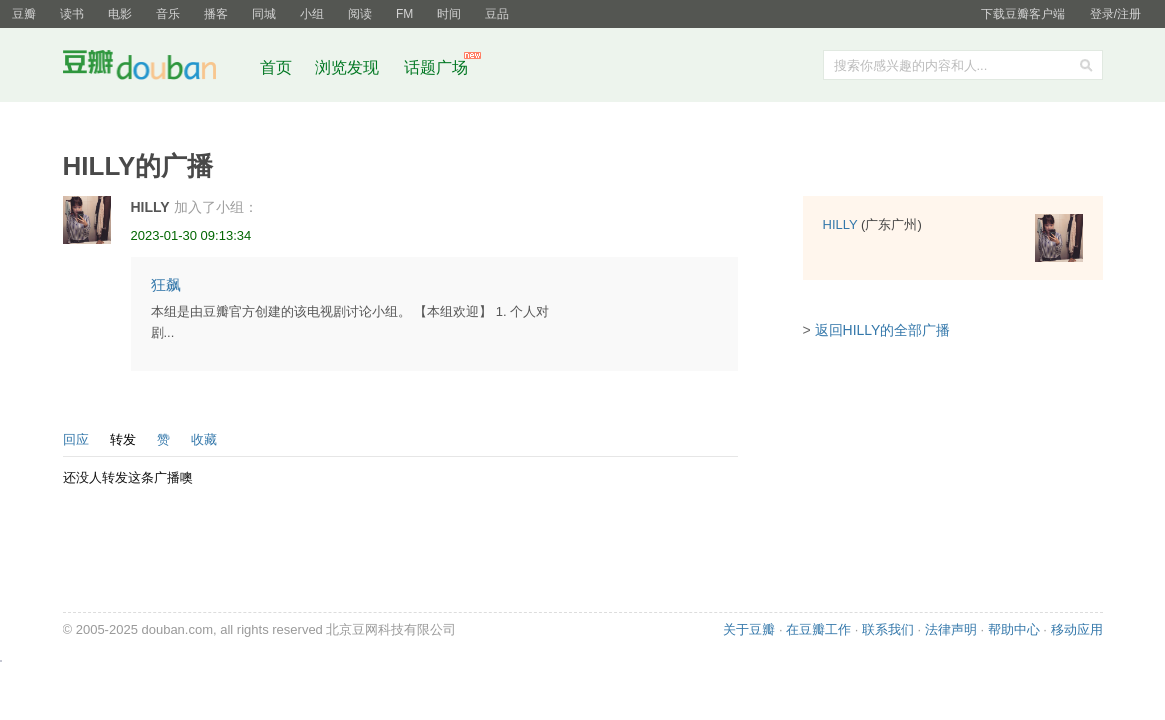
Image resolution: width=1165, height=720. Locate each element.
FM (404, 14)
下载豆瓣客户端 (1023, 14)
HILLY (150, 207)
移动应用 (1077, 629)
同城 (264, 14)
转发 (123, 439)
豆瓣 (24, 14)
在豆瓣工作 (818, 629)
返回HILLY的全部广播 (883, 330)
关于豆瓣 (749, 629)
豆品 (497, 14)
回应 (76, 439)
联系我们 (888, 629)
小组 (312, 14)
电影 (120, 14)
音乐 (168, 14)
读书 (72, 14)
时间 (449, 14)
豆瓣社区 (155, 68)
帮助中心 (1014, 629)
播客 (216, 14)
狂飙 (166, 284)
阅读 (360, 14)
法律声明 (951, 629)
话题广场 (436, 67)
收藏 (204, 439)
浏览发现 (349, 67)
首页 (276, 67)
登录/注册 (1115, 14)
